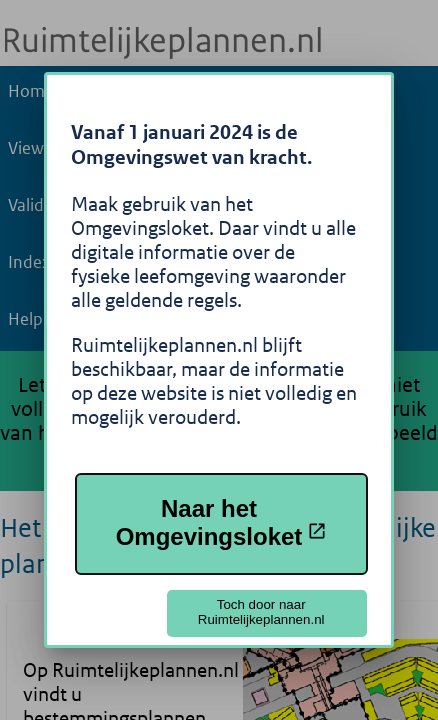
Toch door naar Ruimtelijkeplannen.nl (261, 612)
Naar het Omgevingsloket (222, 522)
